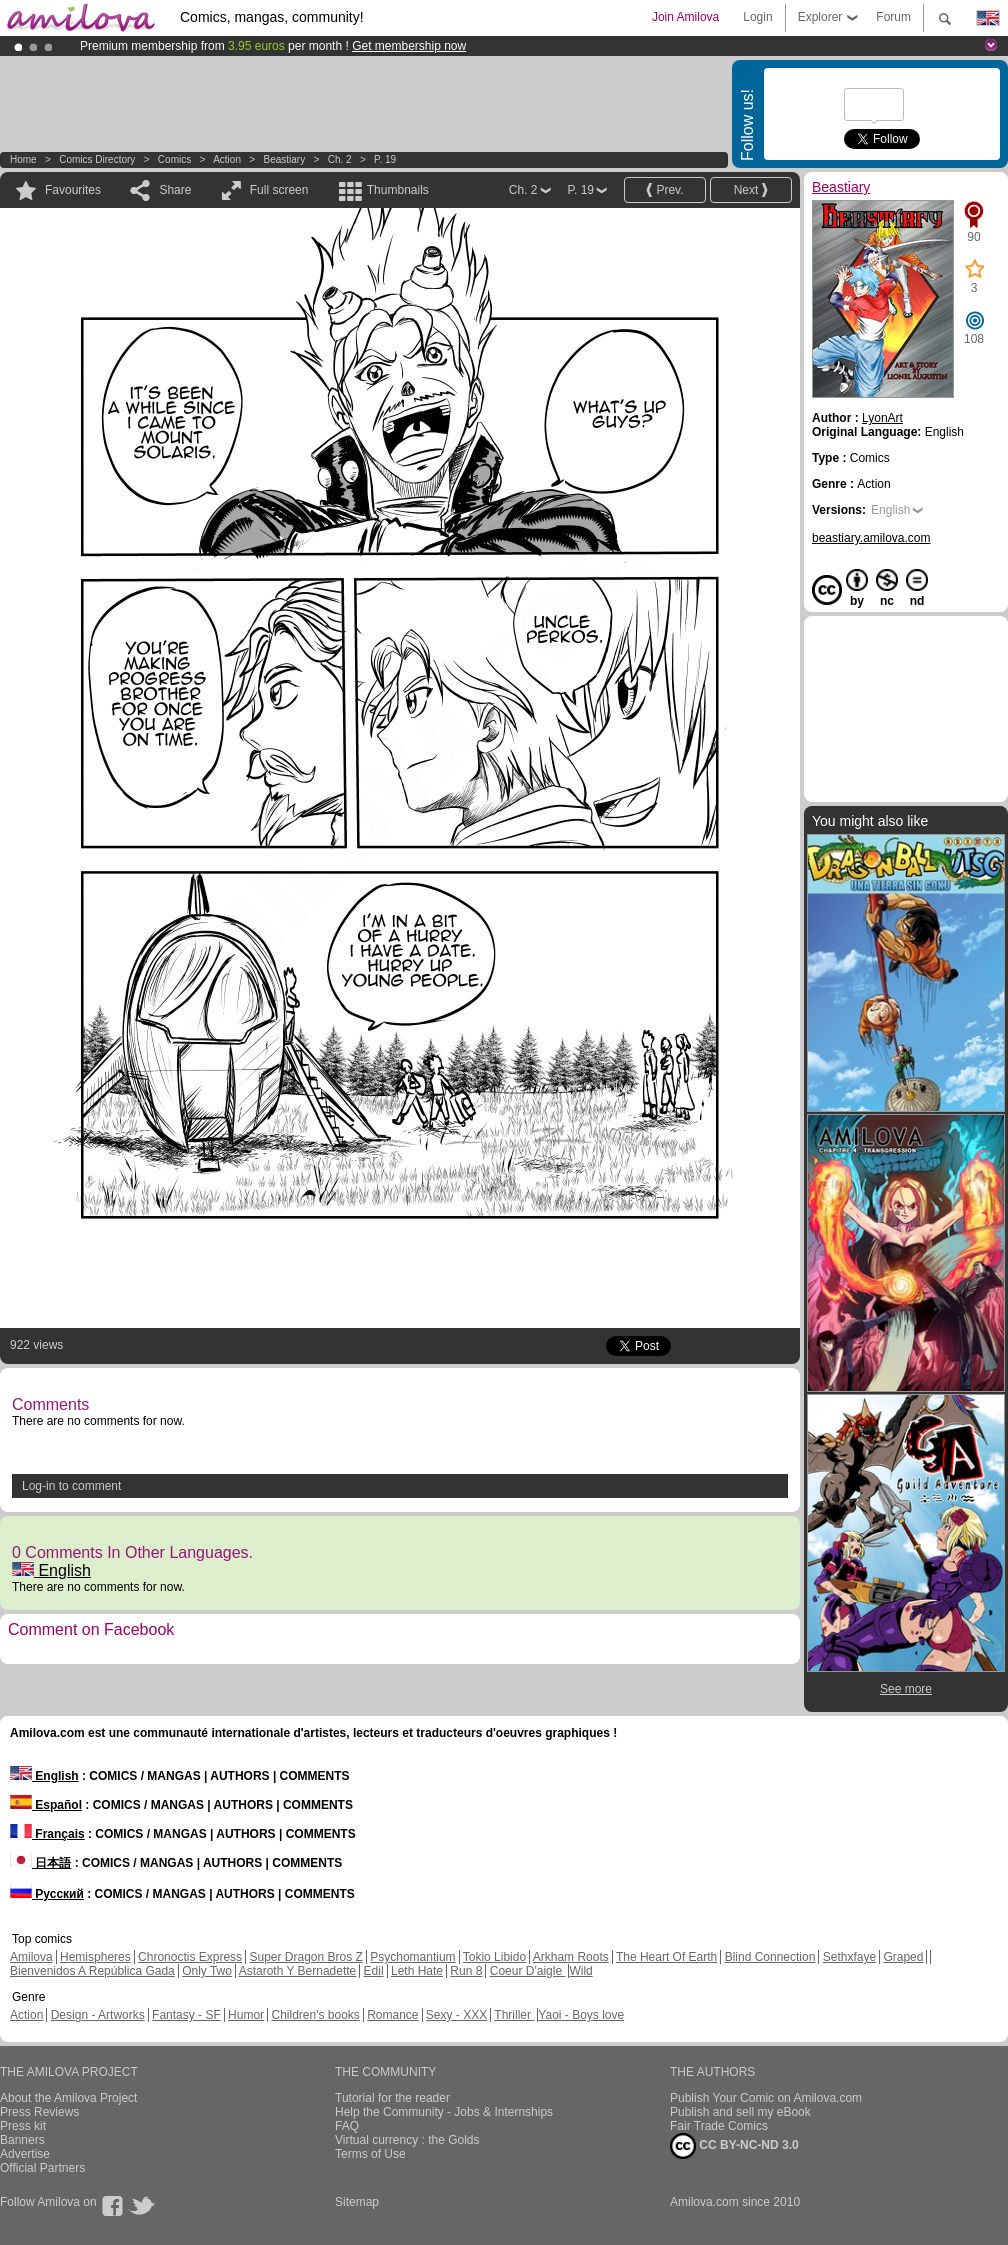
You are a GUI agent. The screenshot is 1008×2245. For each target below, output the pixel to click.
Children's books (315, 2015)
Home (23, 159)
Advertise (25, 2154)
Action (227, 159)
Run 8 (466, 1971)
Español (46, 1805)
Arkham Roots (571, 1957)
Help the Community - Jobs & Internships (444, 2112)
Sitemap (357, 2202)
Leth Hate (417, 1971)
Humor (246, 2015)
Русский (47, 1894)
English (51, 1570)
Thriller (514, 2015)
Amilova (31, 1957)
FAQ (347, 2126)
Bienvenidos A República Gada (92, 1971)
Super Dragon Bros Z (305, 1957)
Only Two (207, 1971)
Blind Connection (770, 1957)
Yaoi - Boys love (581, 2015)
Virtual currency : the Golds (407, 2140)
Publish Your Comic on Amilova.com (766, 2098)
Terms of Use (370, 2154)
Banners (22, 2140)
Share (175, 190)
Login (757, 17)
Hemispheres (95, 1957)
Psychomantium (412, 1957)
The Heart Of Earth (666, 1957)
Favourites (73, 190)
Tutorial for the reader (392, 2098)
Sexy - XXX (456, 2015)
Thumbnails (398, 190)
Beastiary (284, 159)
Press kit (23, 2126)
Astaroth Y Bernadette (298, 1971)
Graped (903, 1957)
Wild (580, 1971)
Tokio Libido (494, 1957)
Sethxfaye (849, 1957)
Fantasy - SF (186, 2015)
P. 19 (385, 159)
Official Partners (42, 2168)
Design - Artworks (98, 2015)
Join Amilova (685, 17)
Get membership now (409, 46)
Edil (374, 1971)
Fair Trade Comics (719, 2126)
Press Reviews (39, 2112)
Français (47, 1834)
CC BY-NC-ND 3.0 (734, 2146)
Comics (174, 159)
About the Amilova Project (68, 2098)
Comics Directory (97, 159)
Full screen (279, 190)
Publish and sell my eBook (740, 2112)
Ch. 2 (340, 159)
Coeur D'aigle (528, 1971)
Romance (392, 2015)
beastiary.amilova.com (871, 538)
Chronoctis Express (190, 1957)
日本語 (40, 1863)
